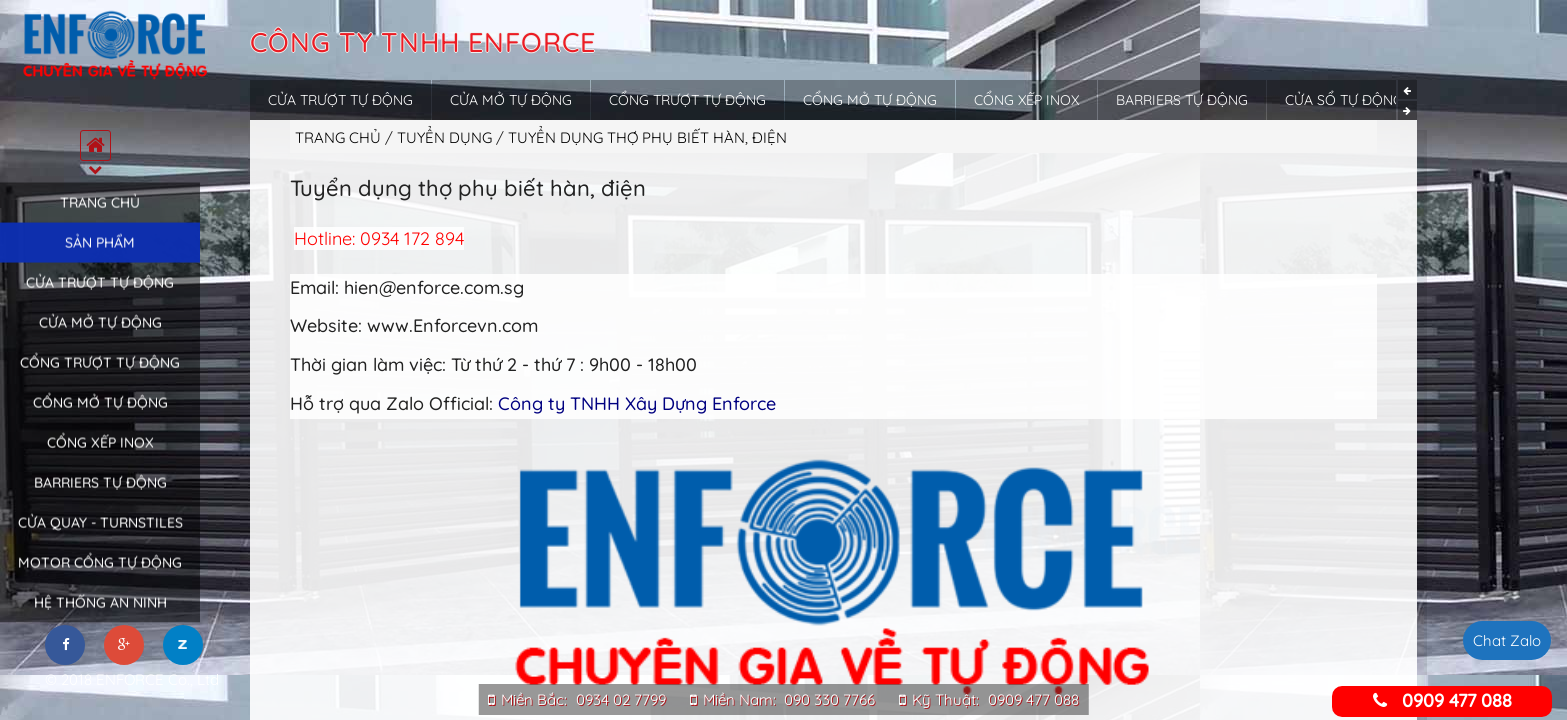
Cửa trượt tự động (100, 297)
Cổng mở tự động (100, 417)
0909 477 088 (1033, 699)
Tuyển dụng (446, 137)
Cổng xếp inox (100, 457)
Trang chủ (100, 217)
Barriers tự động (100, 497)
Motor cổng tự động (100, 577)
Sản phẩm (100, 257)
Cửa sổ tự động (1344, 100)
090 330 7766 (829, 699)
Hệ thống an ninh (100, 617)
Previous (1407, 89)
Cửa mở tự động (100, 337)
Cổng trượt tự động (100, 377)
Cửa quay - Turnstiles (100, 537)
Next (1407, 110)
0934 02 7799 (621, 699)
